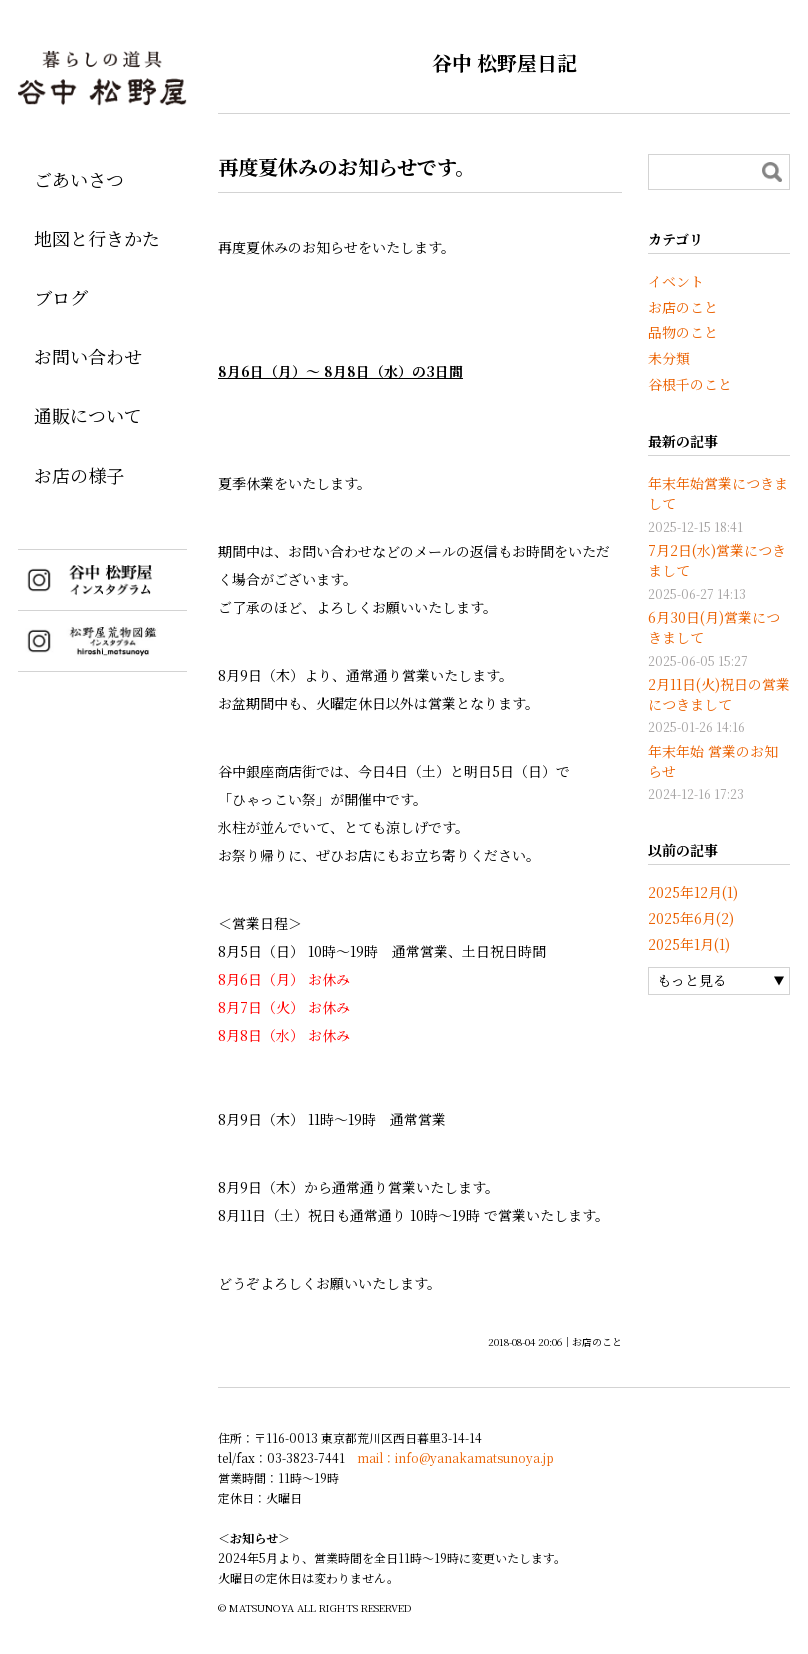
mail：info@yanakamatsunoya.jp (455, 1457)
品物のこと (683, 332)
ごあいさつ (79, 179)
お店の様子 (79, 475)
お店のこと (597, 1341)
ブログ (61, 297)
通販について (88, 415)
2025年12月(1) (693, 892)
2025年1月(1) (689, 944)
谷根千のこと (690, 384)
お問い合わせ (88, 356)
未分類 (669, 358)
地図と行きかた (97, 238)
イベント (676, 281)
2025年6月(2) (691, 918)
